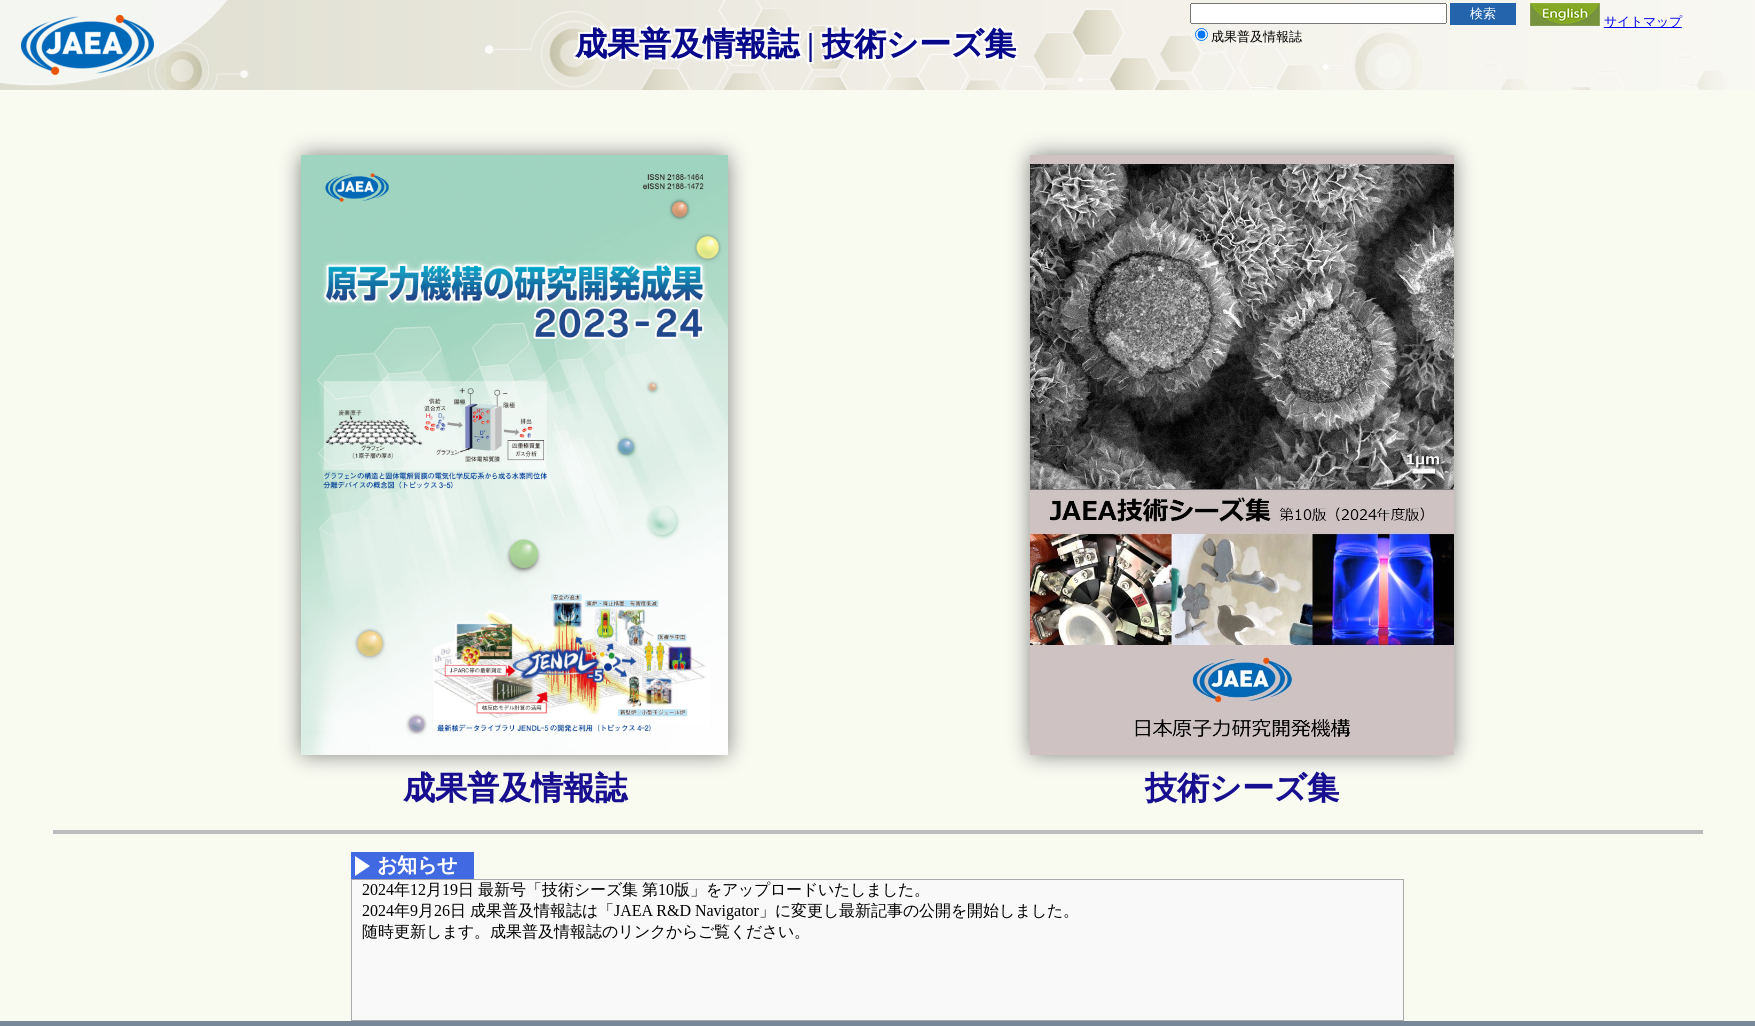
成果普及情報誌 (515, 788)
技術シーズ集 (1242, 788)
